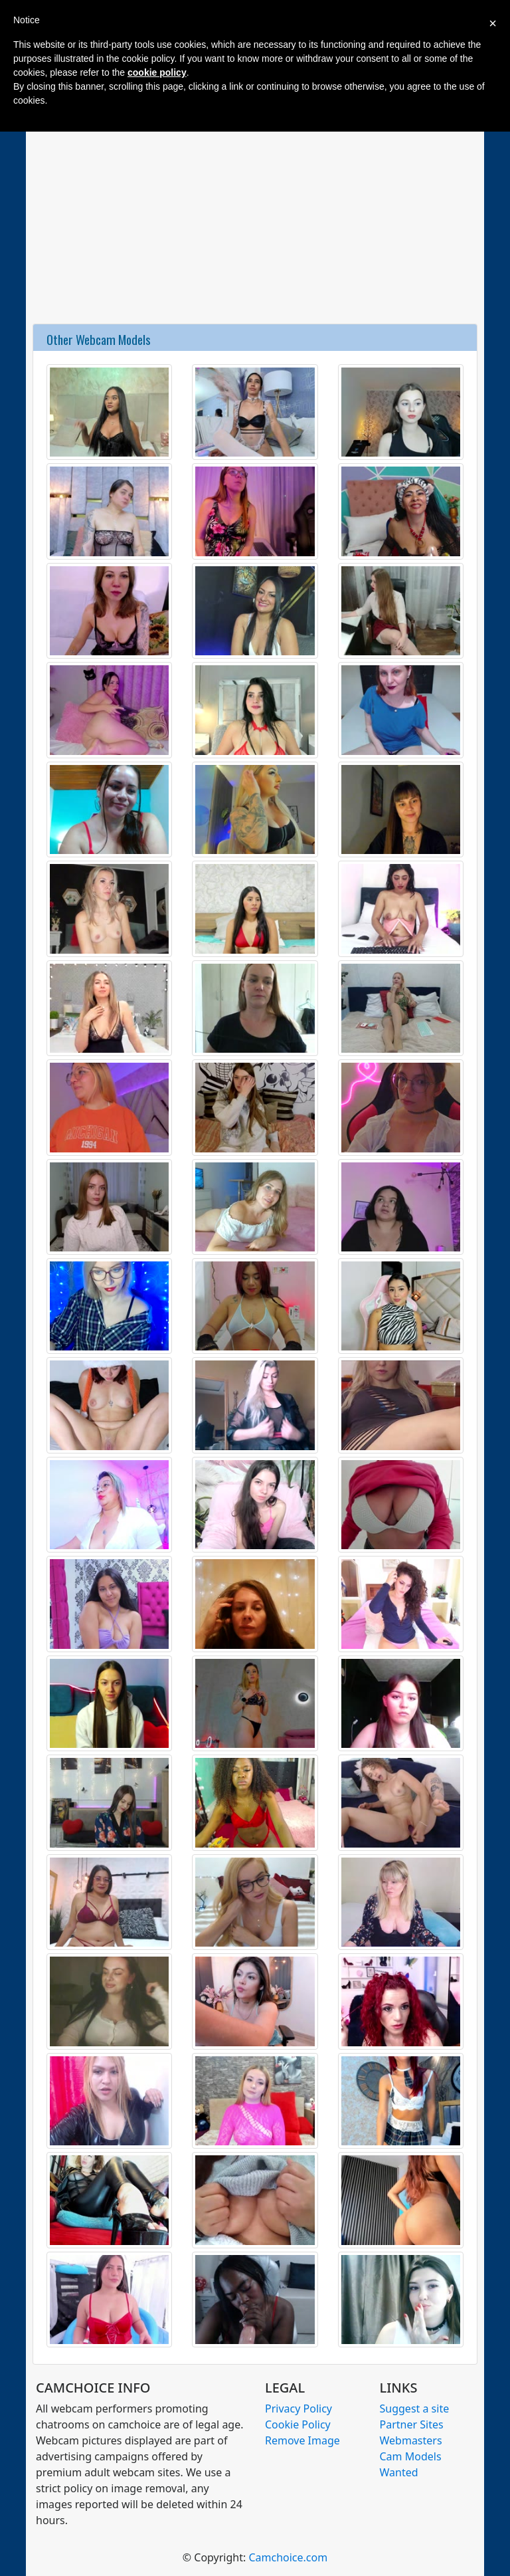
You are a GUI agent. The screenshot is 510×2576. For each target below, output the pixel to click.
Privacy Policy (298, 2408)
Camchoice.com (287, 2557)
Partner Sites (412, 2424)
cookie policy (157, 72)
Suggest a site (415, 2408)
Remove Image (302, 2440)
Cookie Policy (298, 2424)
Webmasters (411, 2440)
